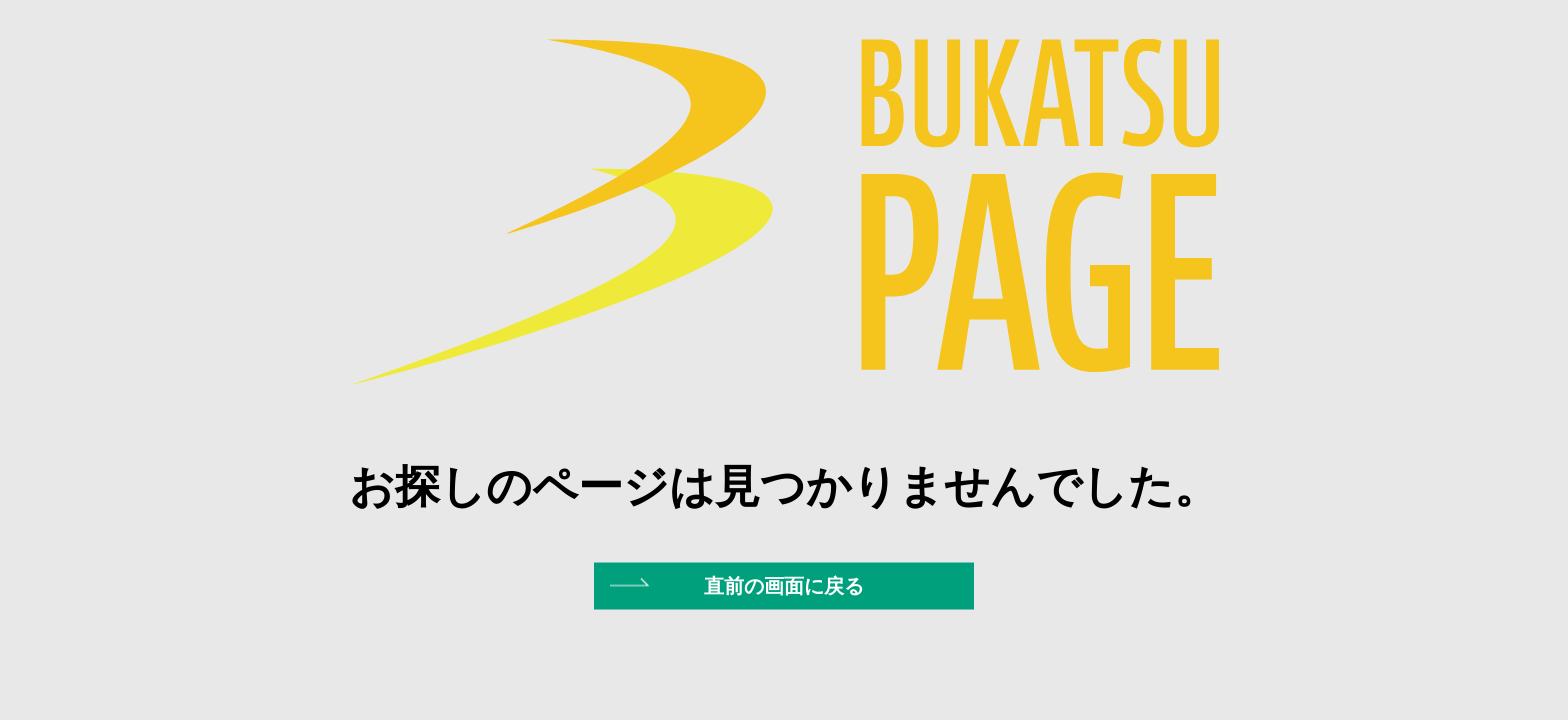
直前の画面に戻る (784, 585)
